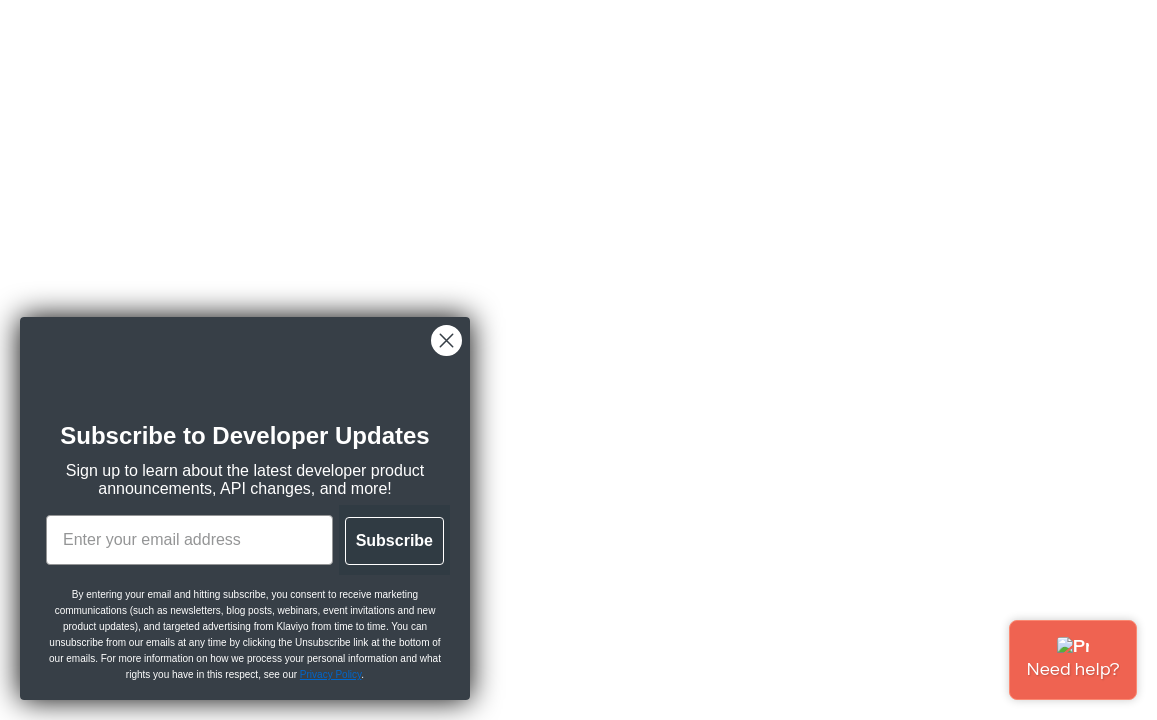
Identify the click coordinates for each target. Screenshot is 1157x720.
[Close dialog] (446, 340)
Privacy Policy (331, 674)
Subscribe (394, 540)
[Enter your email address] (189, 540)
